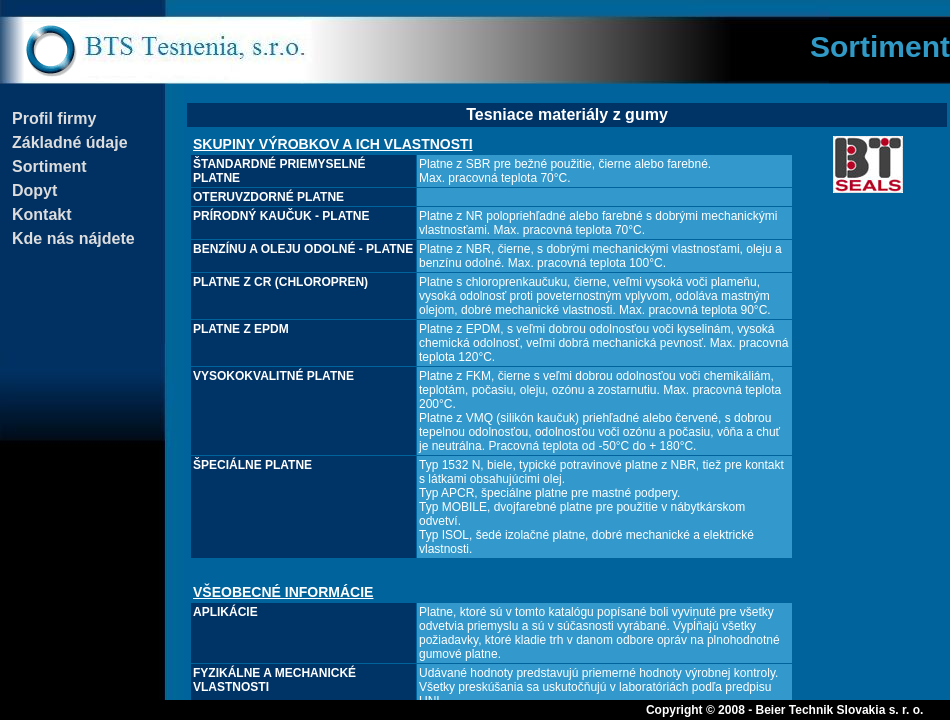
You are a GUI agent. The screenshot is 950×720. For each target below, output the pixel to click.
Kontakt (42, 214)
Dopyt (34, 190)
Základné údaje (70, 142)
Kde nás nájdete (73, 238)
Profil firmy (54, 118)
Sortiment (49, 166)
